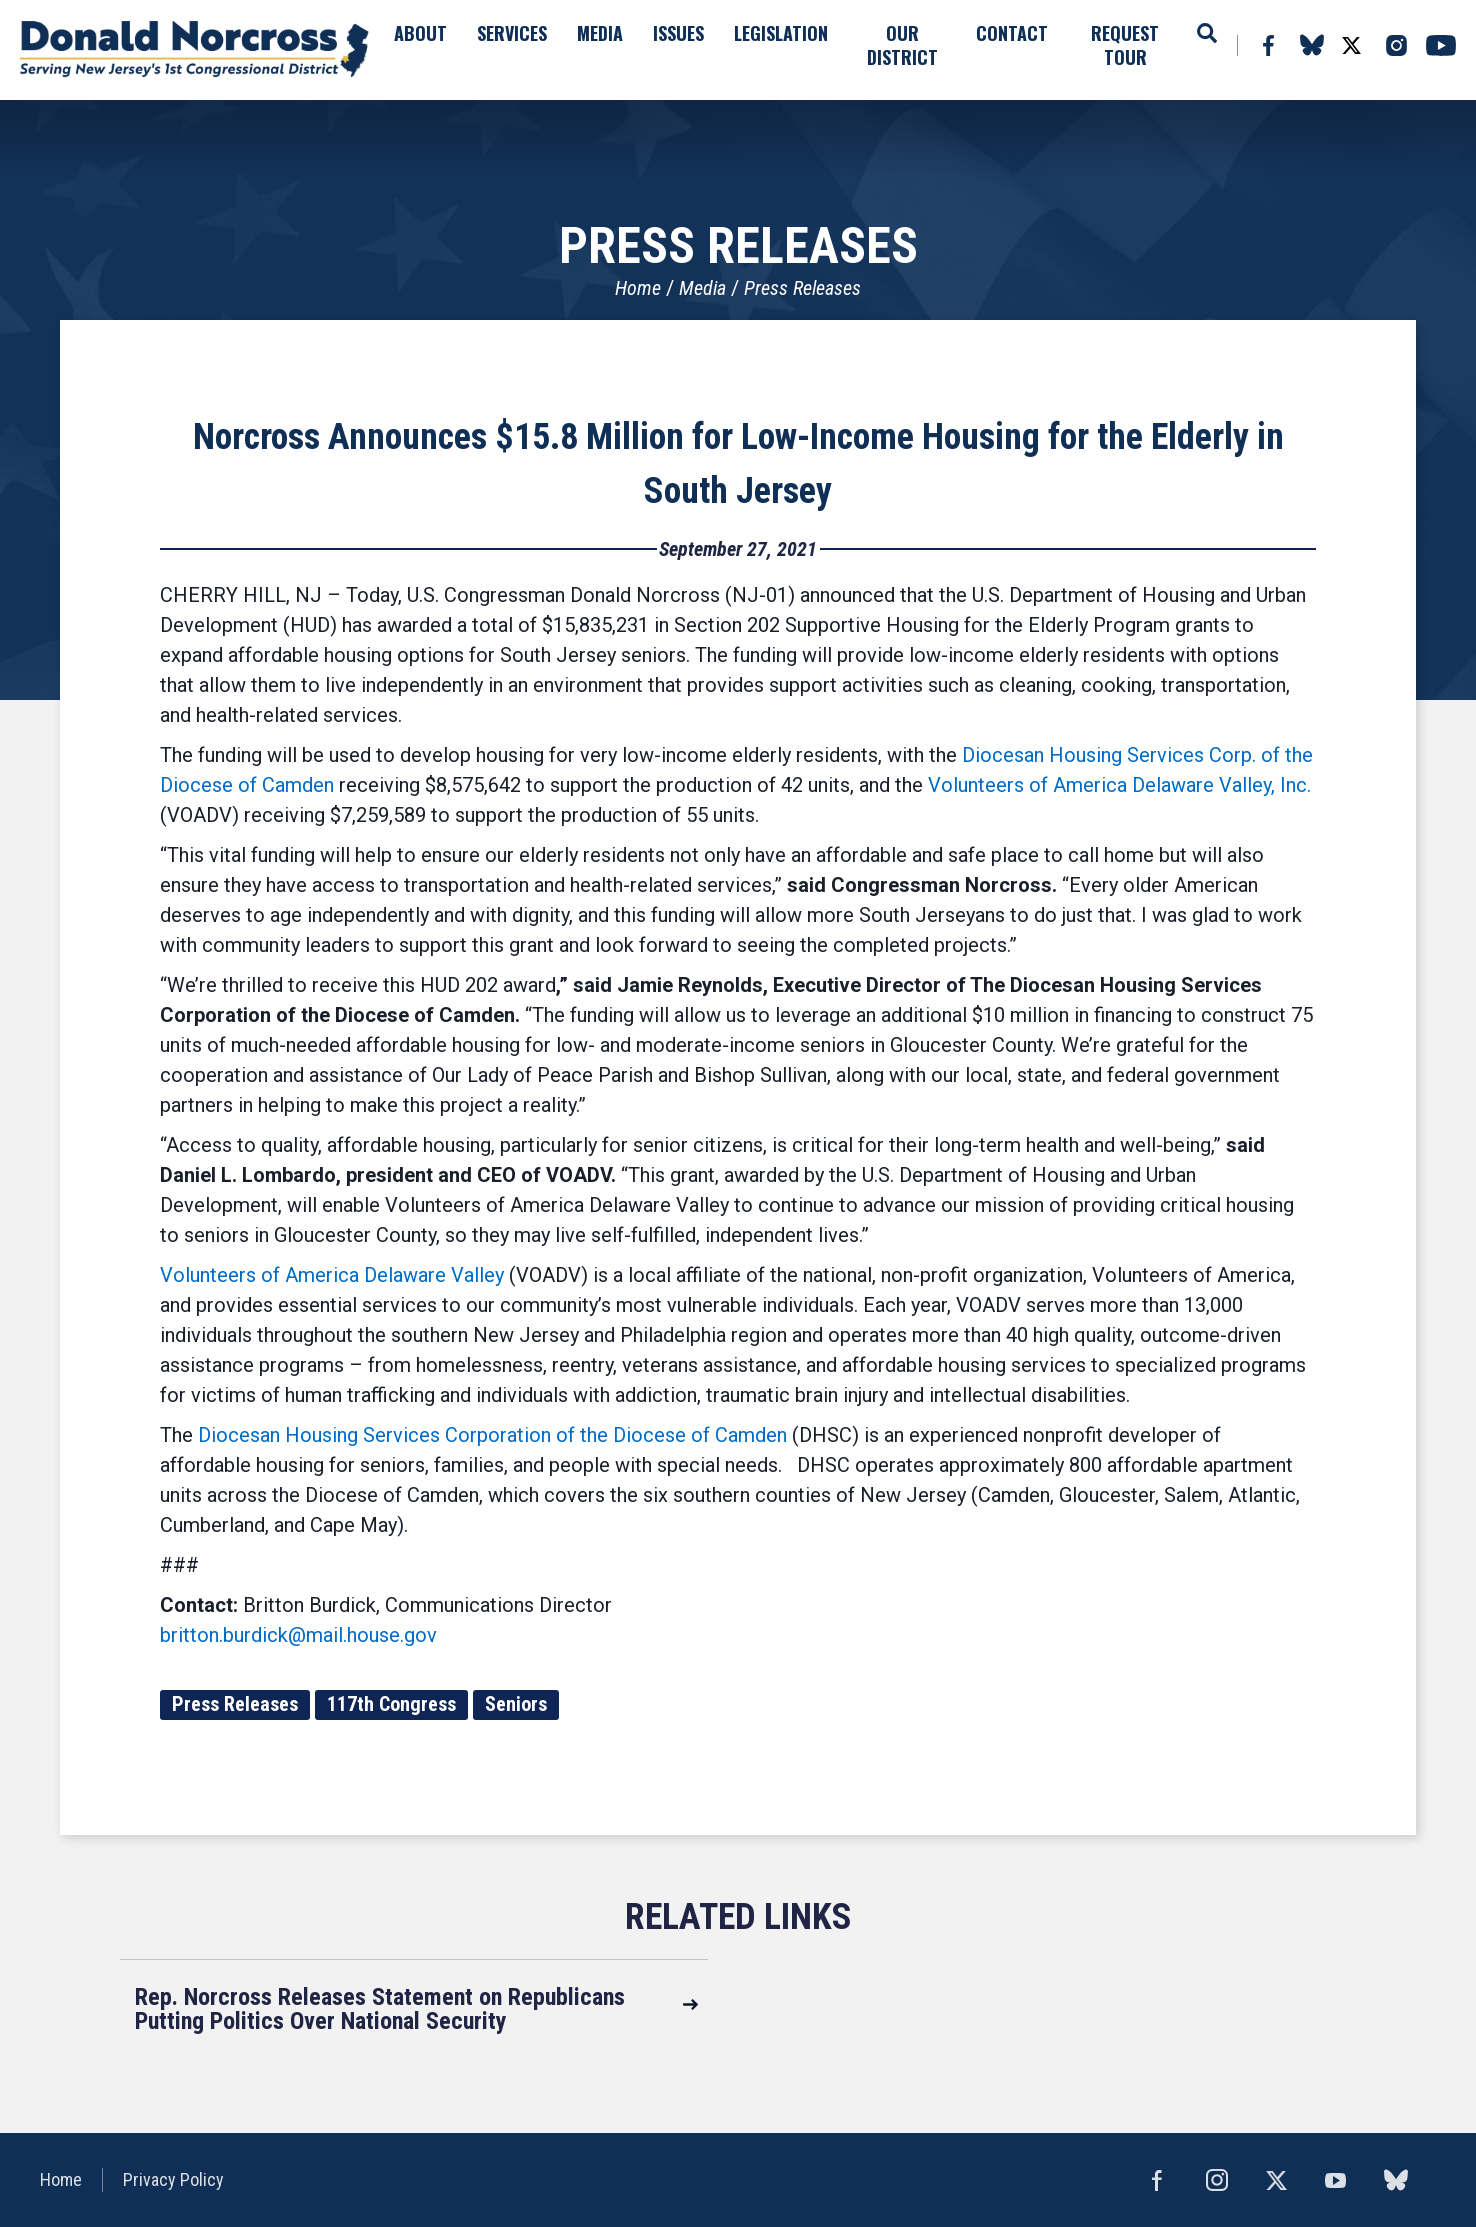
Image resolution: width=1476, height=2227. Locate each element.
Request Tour (1125, 45)
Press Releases (802, 288)
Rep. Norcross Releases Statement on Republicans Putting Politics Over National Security (380, 2009)
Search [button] (1207, 33)
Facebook (1267, 45)
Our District (902, 45)
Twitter (1351, 45)
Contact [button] (1012, 33)
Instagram (1396, 45)
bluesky (1311, 45)
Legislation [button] (781, 33)
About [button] (420, 33)
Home (638, 288)
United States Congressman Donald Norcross (195, 50)
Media (702, 288)
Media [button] (600, 33)
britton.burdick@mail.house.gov (298, 1635)
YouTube (1441, 45)
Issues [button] (678, 33)
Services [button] (512, 33)
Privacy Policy (173, 2179)
